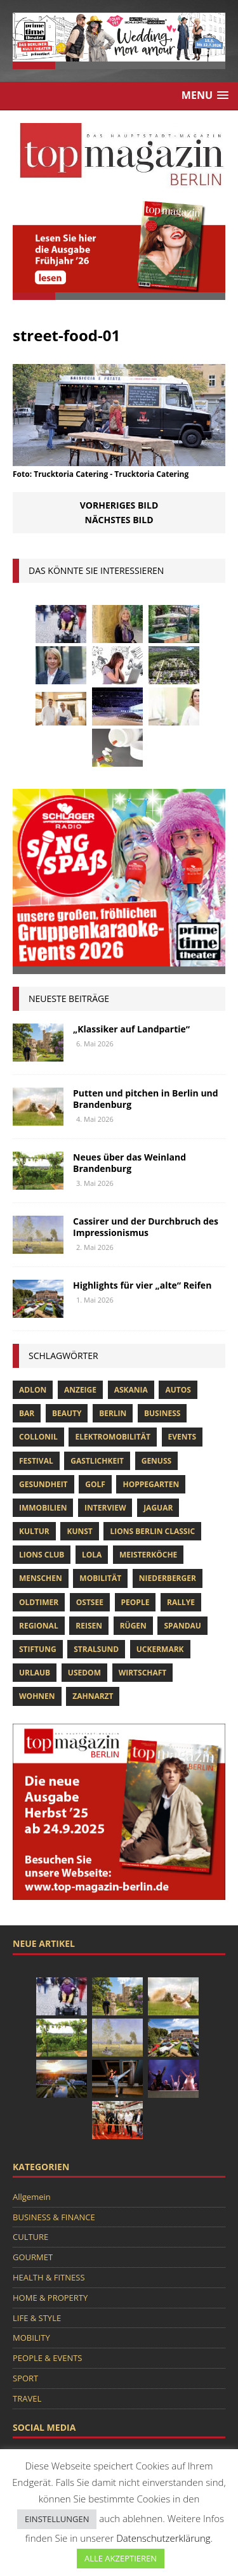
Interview (105, 1507)
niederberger (167, 1578)
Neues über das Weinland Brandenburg (129, 1162)
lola (92, 1554)
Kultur (34, 1531)
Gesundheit (43, 1484)
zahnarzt (92, 1696)
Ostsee (89, 1602)
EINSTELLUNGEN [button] (57, 2519)
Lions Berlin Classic (152, 1531)
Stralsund (96, 1649)
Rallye (181, 1602)
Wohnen (37, 1696)
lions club (41, 1554)
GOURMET (33, 2257)
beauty (67, 1413)
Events (182, 1436)
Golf (95, 1484)
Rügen (133, 1625)
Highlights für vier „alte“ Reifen (142, 1285)
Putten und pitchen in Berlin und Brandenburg (145, 1098)
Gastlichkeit (97, 1460)
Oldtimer (38, 1602)
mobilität (100, 1578)
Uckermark (160, 1649)
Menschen (40, 1578)
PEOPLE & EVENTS (47, 2358)
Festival (36, 1460)
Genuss (156, 1460)
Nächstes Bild (119, 520)
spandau (182, 1625)
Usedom (84, 1672)
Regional (38, 1625)
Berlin (112, 1413)
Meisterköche (148, 1554)
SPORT (25, 2378)
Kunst (79, 1531)
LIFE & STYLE (37, 2318)
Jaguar (158, 1507)
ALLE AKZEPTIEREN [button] (120, 2558)
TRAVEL (27, 2398)
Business (162, 1413)
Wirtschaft (143, 1672)
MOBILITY (31, 2337)
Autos (177, 1389)
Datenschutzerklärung (163, 2538)
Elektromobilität (112, 1436)
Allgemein (32, 2196)
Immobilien (43, 1507)
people (135, 1602)
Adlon (32, 1389)
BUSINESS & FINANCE (54, 2217)
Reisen (89, 1625)
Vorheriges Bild (119, 505)
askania (131, 1389)
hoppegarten (150, 1484)
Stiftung (37, 1649)
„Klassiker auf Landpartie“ (131, 1029)
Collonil (38, 1436)
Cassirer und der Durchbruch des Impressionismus (145, 1227)
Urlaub (34, 1672)
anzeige (80, 1389)
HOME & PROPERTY (50, 2297)
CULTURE (30, 2236)
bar (26, 1413)
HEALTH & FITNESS (49, 2277)
